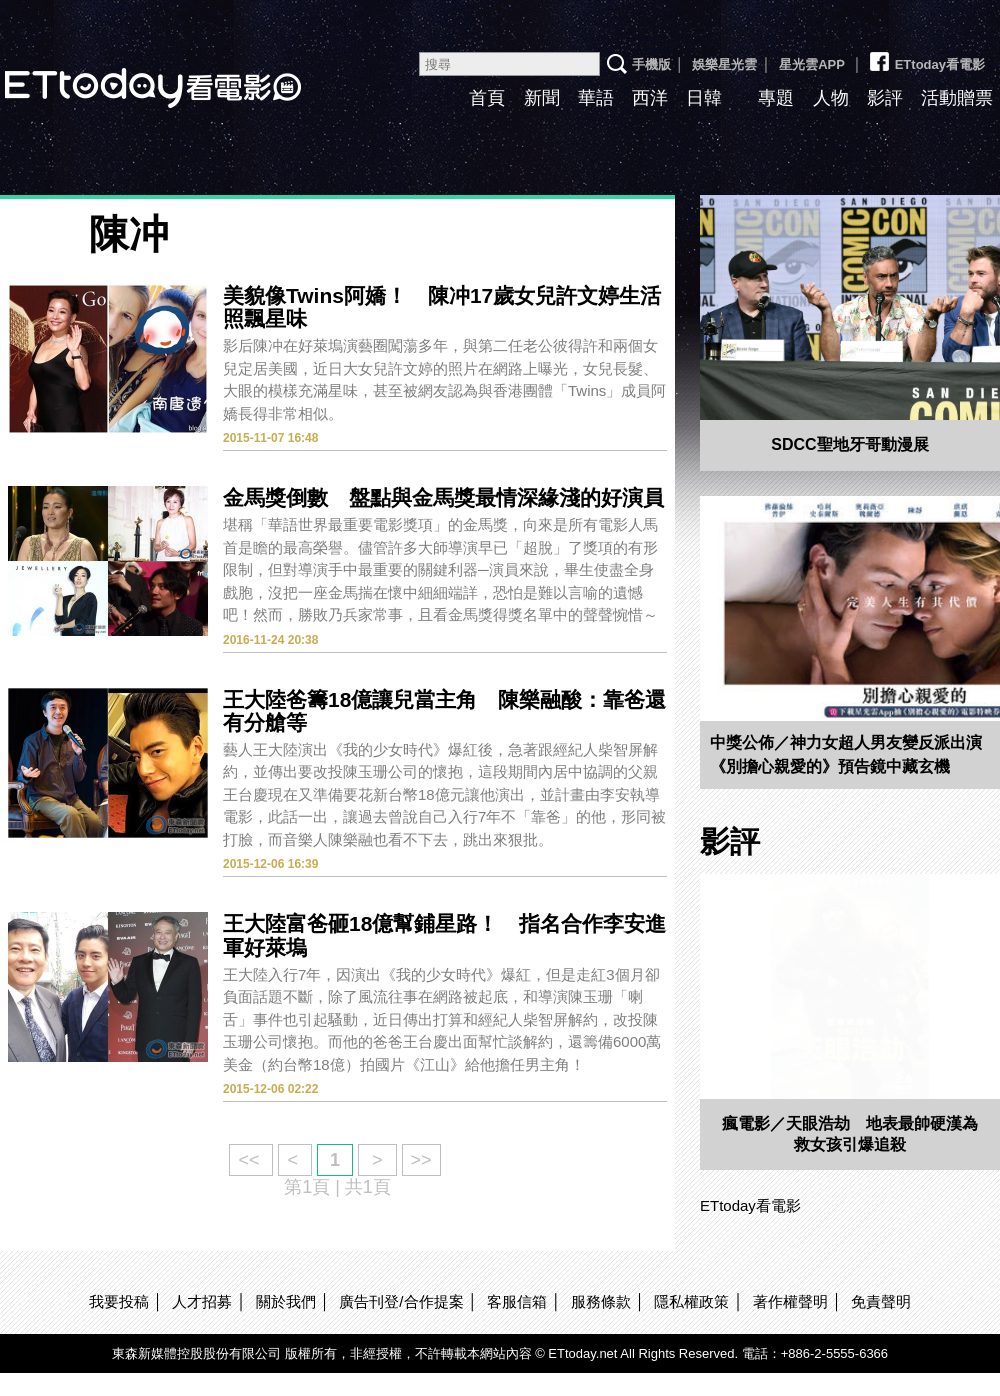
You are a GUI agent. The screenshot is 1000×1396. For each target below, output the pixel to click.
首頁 (487, 98)
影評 (885, 98)
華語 (596, 98)
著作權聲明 (790, 1301)
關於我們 (286, 1301)
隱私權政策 (691, 1301)
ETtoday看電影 (926, 57)
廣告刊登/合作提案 (401, 1301)
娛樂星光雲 (724, 64)
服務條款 (601, 1301)
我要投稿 (119, 1301)
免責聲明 (881, 1301)
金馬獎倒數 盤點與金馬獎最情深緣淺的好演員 (443, 497)
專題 (776, 98)
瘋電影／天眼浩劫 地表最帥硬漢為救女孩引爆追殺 (850, 1134)
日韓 (704, 98)
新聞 (542, 98)
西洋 (650, 98)
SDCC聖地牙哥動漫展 (849, 444)
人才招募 (202, 1301)
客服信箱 (517, 1301)
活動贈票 (957, 98)
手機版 (651, 64)
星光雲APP (812, 64)
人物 (831, 98)
